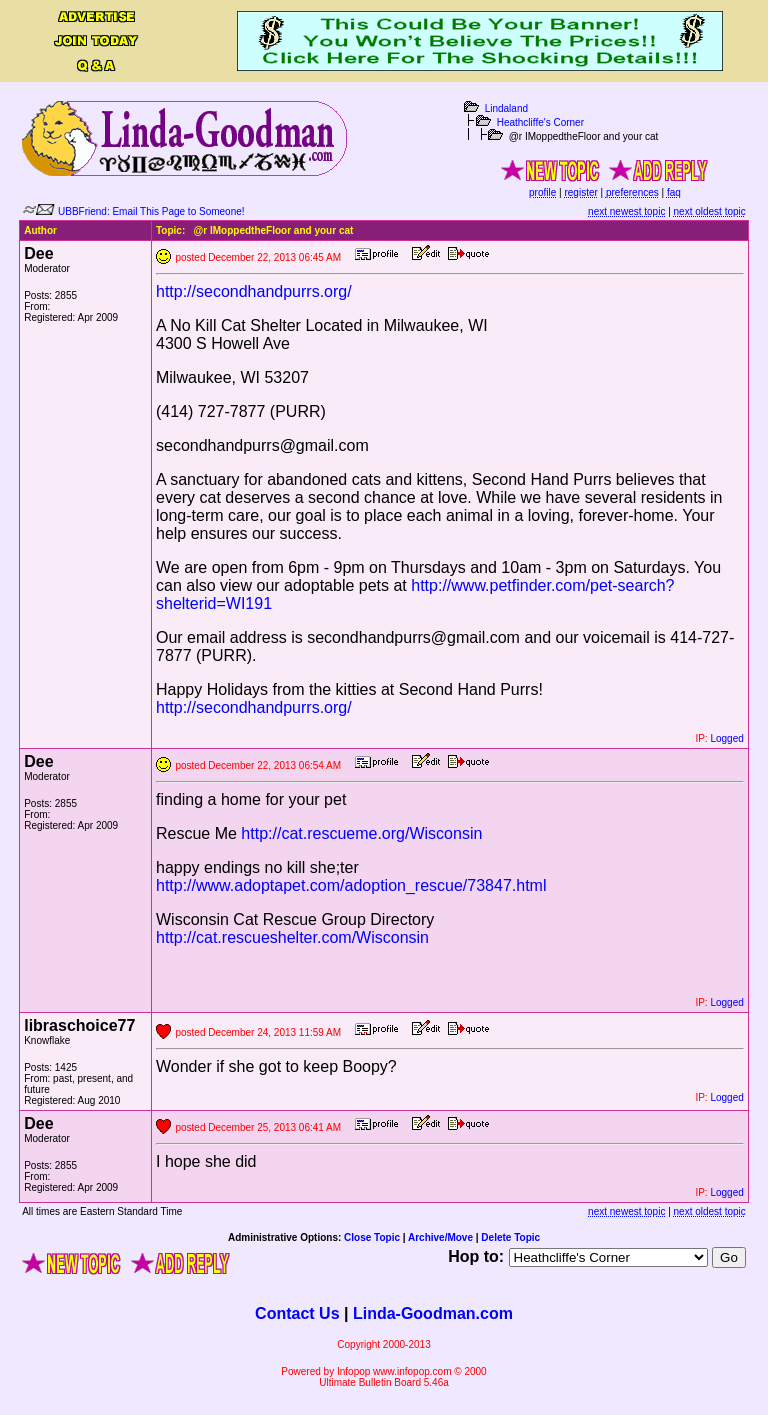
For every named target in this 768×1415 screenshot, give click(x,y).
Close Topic (372, 1237)
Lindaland (506, 108)
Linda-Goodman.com (433, 1313)
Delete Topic (510, 1237)
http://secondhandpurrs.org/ (254, 291)
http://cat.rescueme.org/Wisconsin (361, 833)
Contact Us (297, 1313)
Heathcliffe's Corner (540, 122)
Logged (726, 738)
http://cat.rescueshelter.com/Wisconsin (292, 937)
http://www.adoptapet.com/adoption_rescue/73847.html (351, 885)
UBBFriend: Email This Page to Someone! (151, 211)
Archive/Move (440, 1237)
